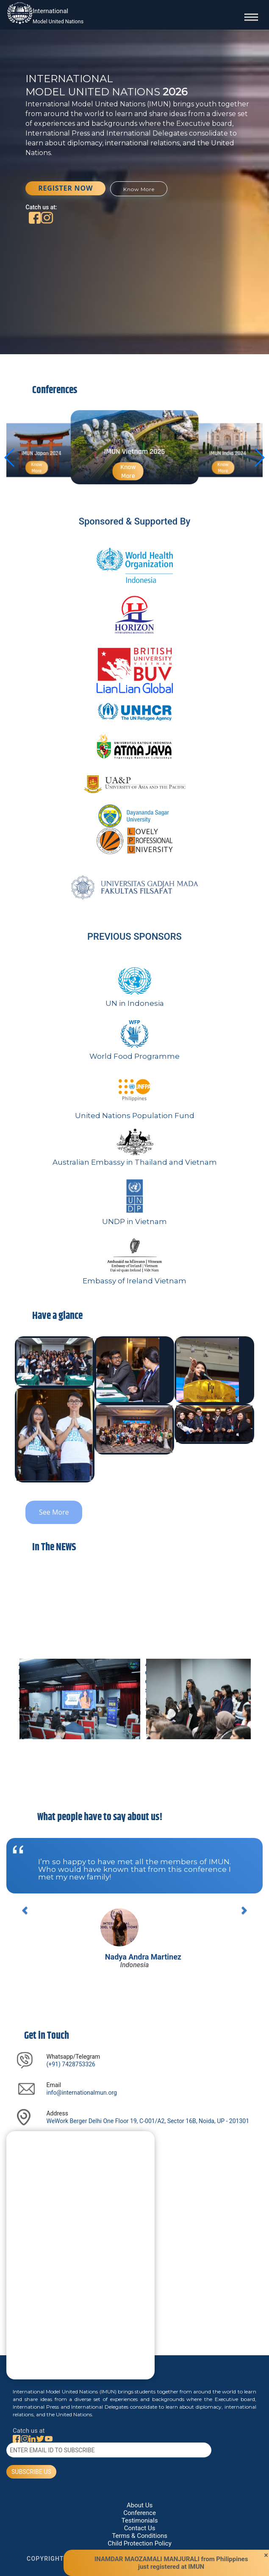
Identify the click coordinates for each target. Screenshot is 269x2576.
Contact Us (139, 2528)
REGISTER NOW (65, 188)
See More (54, 1512)
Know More (138, 189)
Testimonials (140, 2520)
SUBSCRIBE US (31, 2471)
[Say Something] (80, 2261)
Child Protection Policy (139, 2543)
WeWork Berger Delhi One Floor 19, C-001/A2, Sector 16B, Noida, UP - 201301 (147, 2121)
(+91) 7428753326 (70, 2064)
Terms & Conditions (139, 2536)
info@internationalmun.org (81, 2092)
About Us (140, 2505)
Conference (139, 2513)
